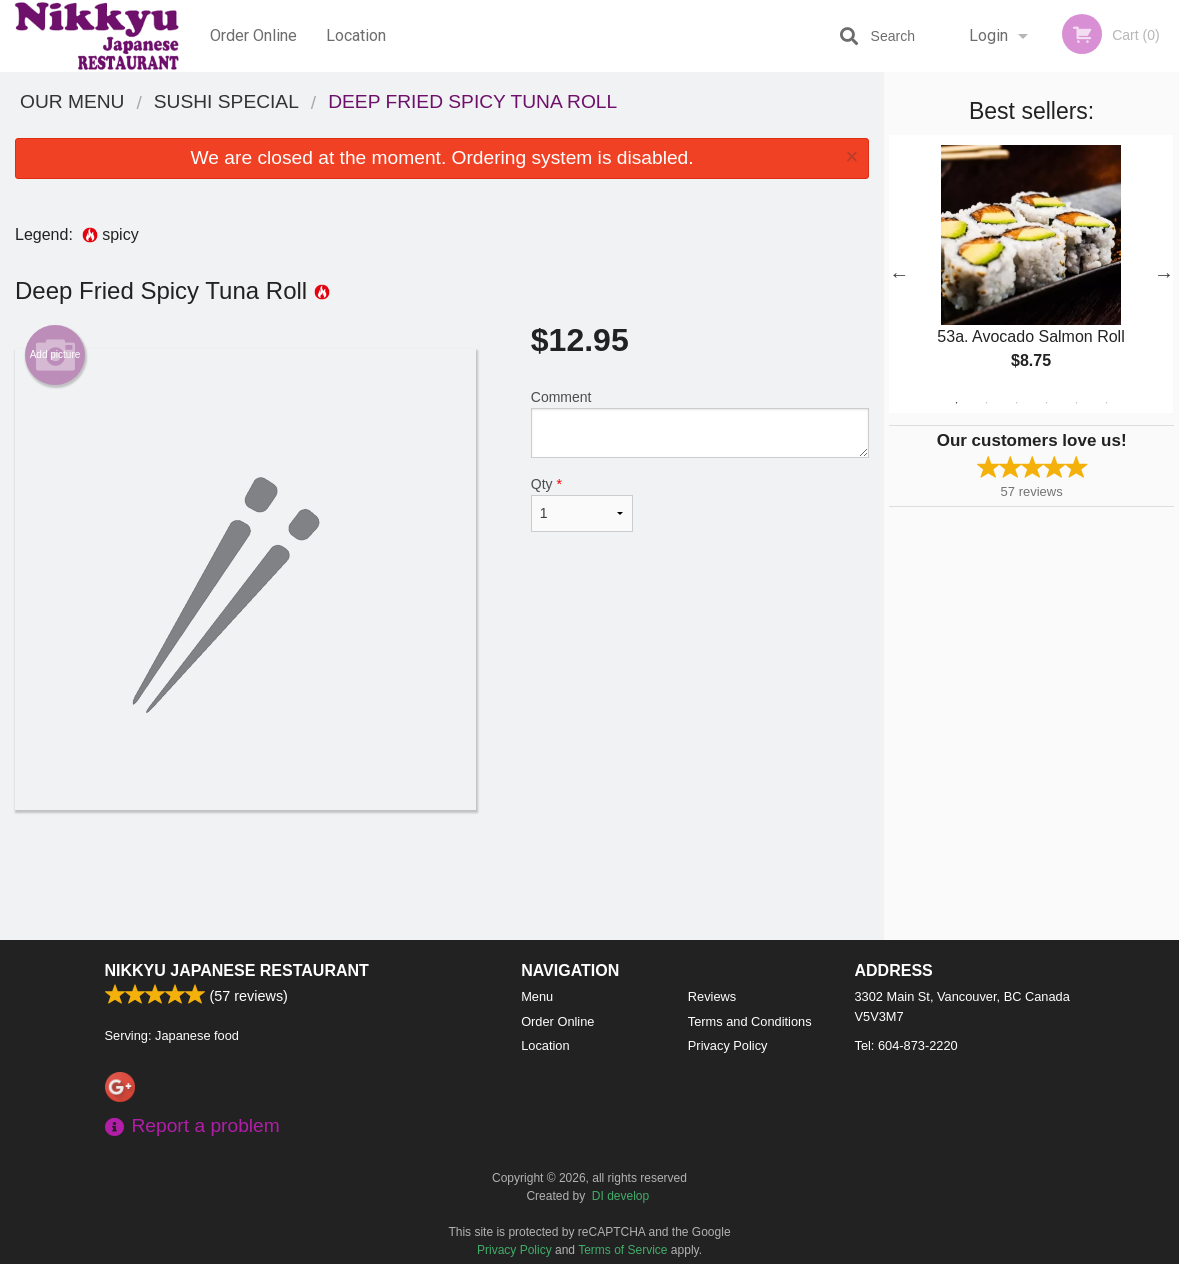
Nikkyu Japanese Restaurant (237, 970)
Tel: (906, 1045)
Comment (700, 423)
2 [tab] (987, 403)
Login (988, 35)
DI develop (620, 1196)
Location (356, 35)
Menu (537, 996)
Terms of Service (622, 1250)
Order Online (253, 35)
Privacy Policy (728, 1045)
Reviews (712, 996)
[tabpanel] (1031, 274)
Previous (899, 274)
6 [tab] (1107, 403)
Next (1164, 274)
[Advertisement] (442, 875)
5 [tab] (1077, 403)
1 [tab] (957, 403)
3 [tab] (1017, 403)
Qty (582, 504)
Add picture (55, 355)
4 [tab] (1047, 403)
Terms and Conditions (750, 1021)
